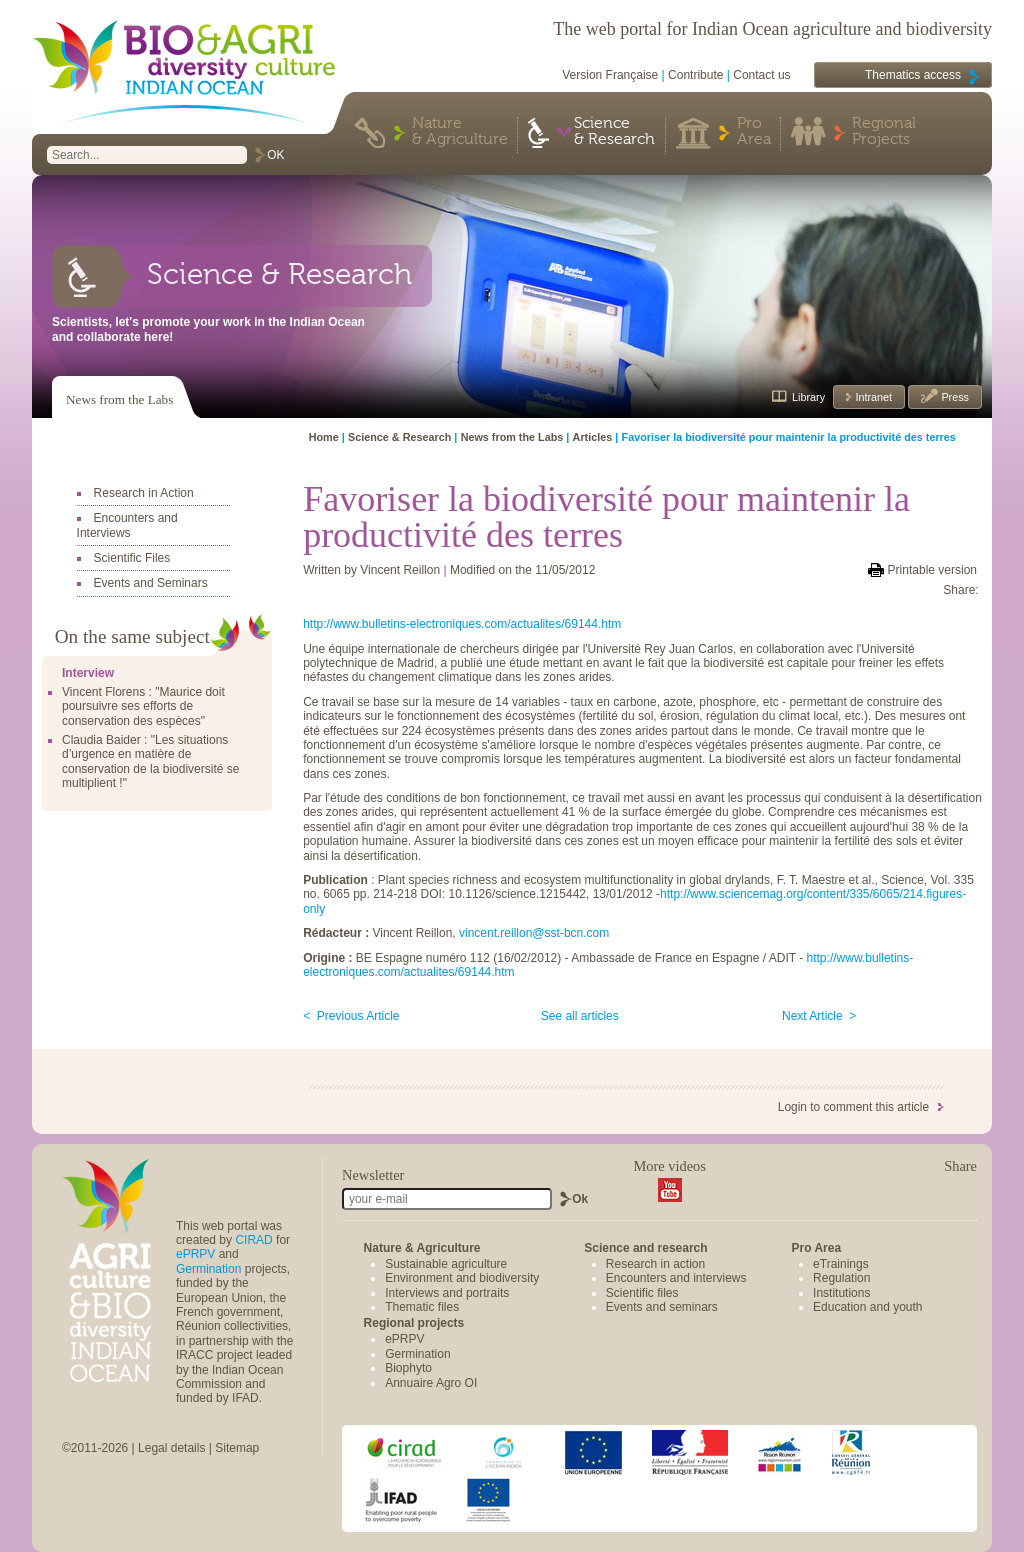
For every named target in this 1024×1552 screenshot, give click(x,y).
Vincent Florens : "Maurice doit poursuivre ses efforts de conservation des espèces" (143, 706)
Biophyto (408, 1368)
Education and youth (867, 1307)
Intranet (872, 397)
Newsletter (373, 1175)
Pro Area (754, 132)
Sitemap (237, 1448)
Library (808, 397)
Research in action (655, 1264)
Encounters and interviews (676, 1278)
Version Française (610, 75)
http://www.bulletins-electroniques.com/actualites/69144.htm (462, 624)
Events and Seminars (151, 583)
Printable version (932, 570)
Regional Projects (884, 132)
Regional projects (414, 1323)
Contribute (695, 75)
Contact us (761, 75)
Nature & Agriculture (460, 132)
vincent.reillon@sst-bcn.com (534, 933)
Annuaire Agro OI (431, 1383)
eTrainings (841, 1264)
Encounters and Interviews (127, 525)
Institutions (841, 1293)
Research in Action (144, 493)
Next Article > (819, 1016)
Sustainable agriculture (446, 1264)
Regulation (841, 1278)
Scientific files (642, 1293)
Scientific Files (132, 558)
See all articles (580, 1016)
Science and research (645, 1248)
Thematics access (913, 75)
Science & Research (614, 132)
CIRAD (253, 1240)
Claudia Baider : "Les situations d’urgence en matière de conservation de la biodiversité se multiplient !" (150, 761)
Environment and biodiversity (462, 1278)
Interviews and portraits (447, 1293)
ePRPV (195, 1254)
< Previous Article (351, 1016)
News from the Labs (119, 399)
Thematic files (422, 1307)
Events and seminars (662, 1307)
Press (953, 397)
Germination (208, 1269)
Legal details (171, 1448)
